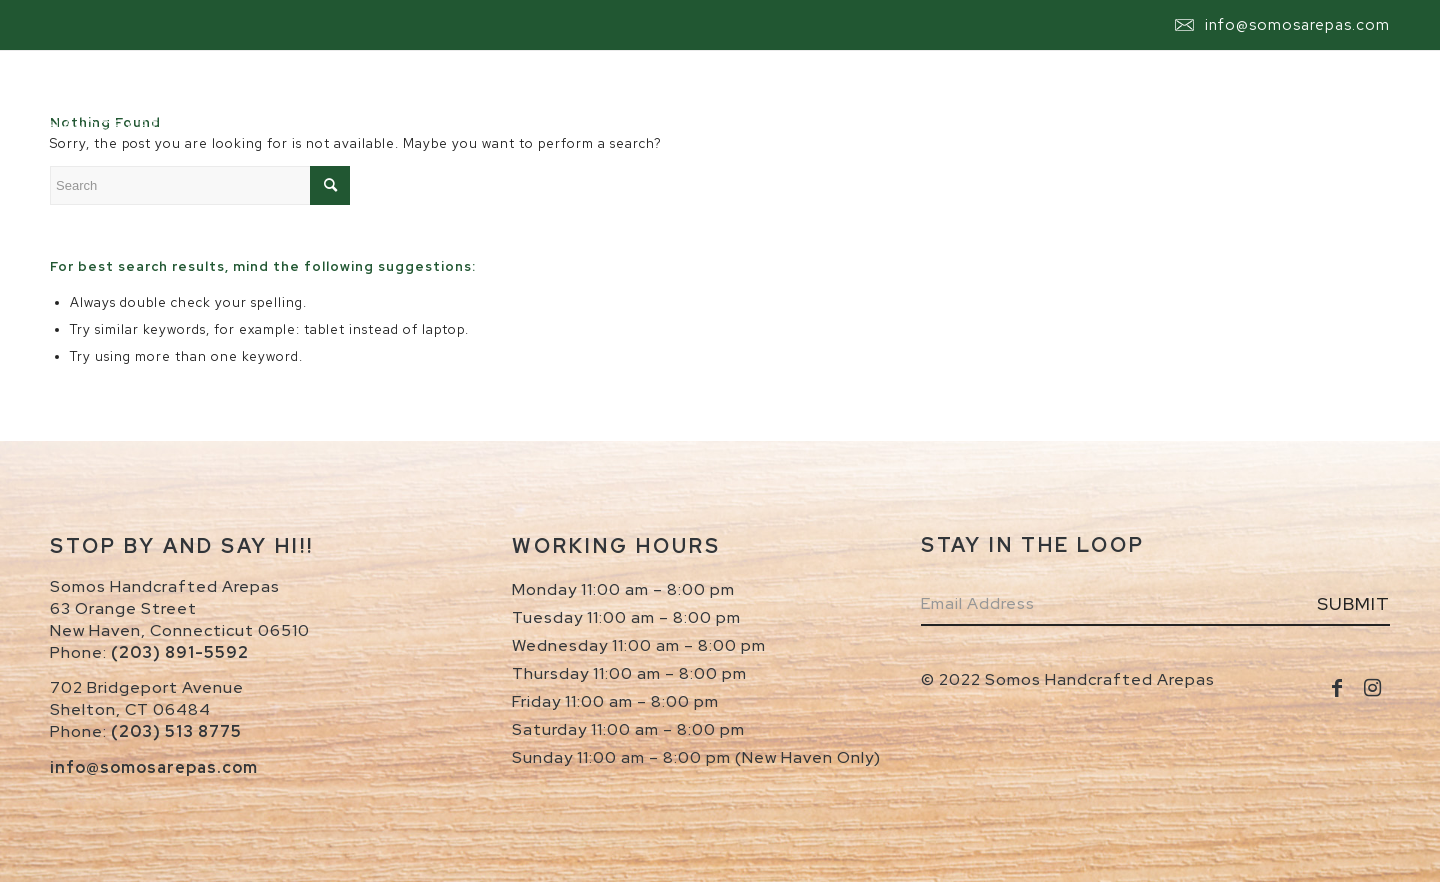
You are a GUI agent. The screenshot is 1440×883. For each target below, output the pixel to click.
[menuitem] (547, 99)
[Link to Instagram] (1372, 688)
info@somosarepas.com (1297, 25)
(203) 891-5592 (180, 652)
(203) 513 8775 (176, 731)
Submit (1353, 603)
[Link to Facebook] (1337, 688)
